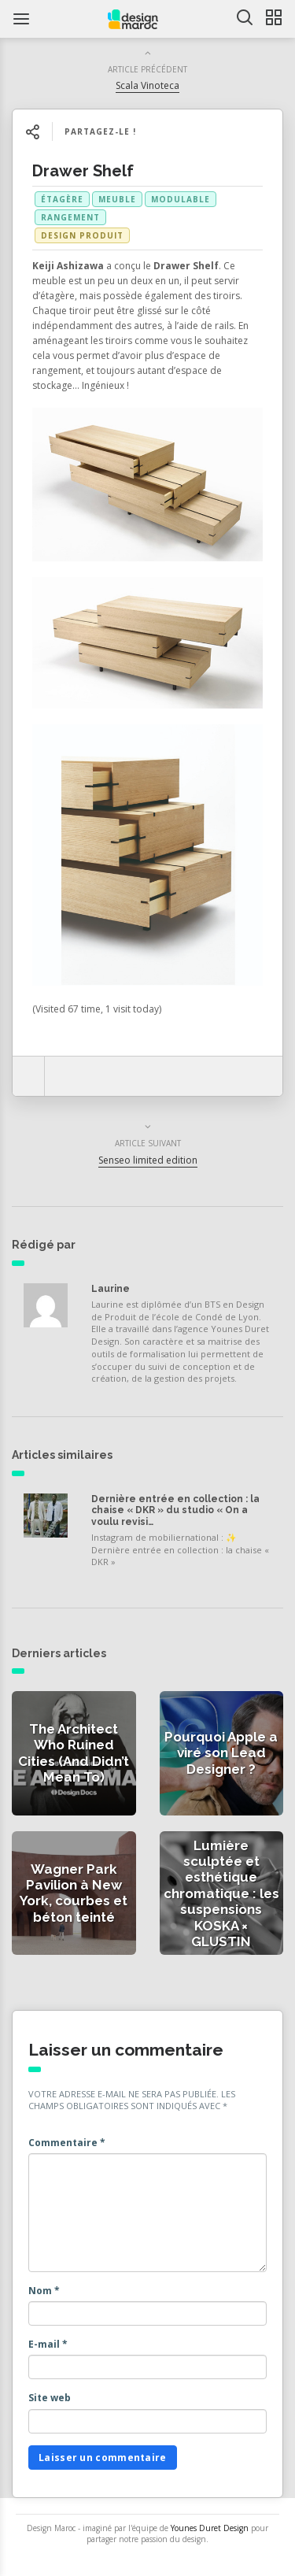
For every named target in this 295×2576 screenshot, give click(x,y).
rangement (70, 217)
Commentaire (66, 2142)
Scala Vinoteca (147, 85)
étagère (62, 199)
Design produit (82, 235)
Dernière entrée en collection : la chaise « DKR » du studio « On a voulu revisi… (175, 1510)
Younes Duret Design (210, 2527)
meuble (117, 199)
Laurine (110, 1288)
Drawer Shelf (83, 170)
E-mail (48, 2344)
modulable (180, 199)
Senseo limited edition (147, 1160)
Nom (44, 2290)
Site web (49, 2397)
